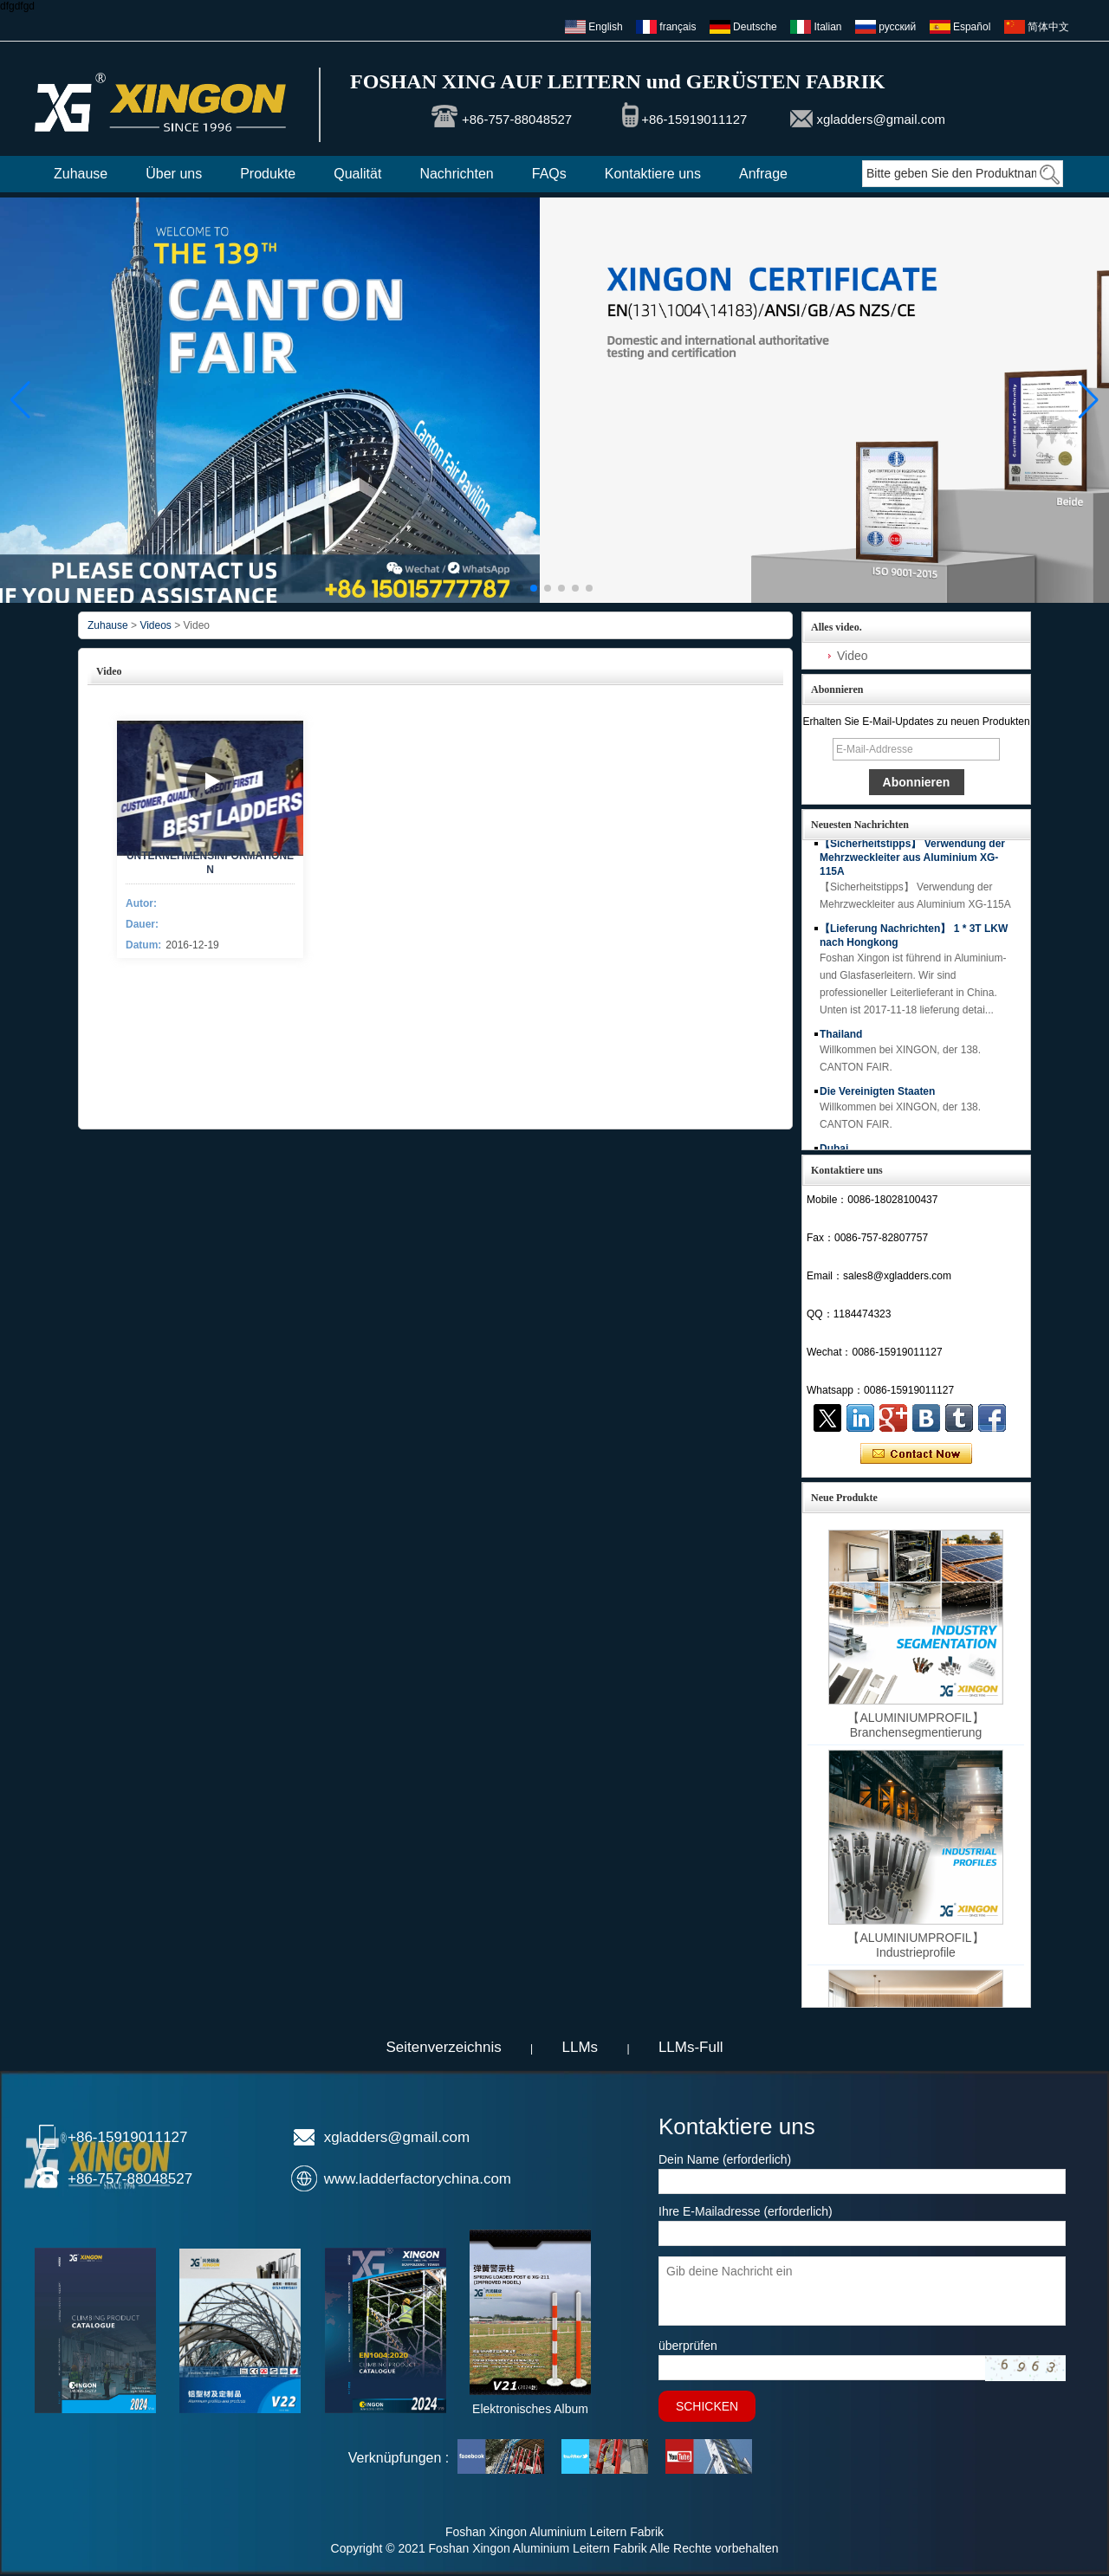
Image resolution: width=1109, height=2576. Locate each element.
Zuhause (80, 173)
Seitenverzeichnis (443, 2047)
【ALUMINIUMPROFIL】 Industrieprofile (915, 1945)
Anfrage (763, 173)
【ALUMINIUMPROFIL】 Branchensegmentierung (915, 1725)
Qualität (357, 173)
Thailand (841, 1038)
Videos (155, 625)
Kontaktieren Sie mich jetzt (916, 1454)
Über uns (174, 173)
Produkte (267, 173)
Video (852, 656)
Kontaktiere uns (653, 173)
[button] (519, 588)
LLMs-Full (690, 2047)
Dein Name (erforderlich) (724, 2159)
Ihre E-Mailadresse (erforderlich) (745, 2211)
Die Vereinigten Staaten (877, 1096)
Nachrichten (456, 173)
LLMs (580, 2047)
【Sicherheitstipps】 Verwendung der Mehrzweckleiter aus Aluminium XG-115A (912, 862)
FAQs (549, 173)
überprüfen (687, 2346)
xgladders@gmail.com (880, 119)
